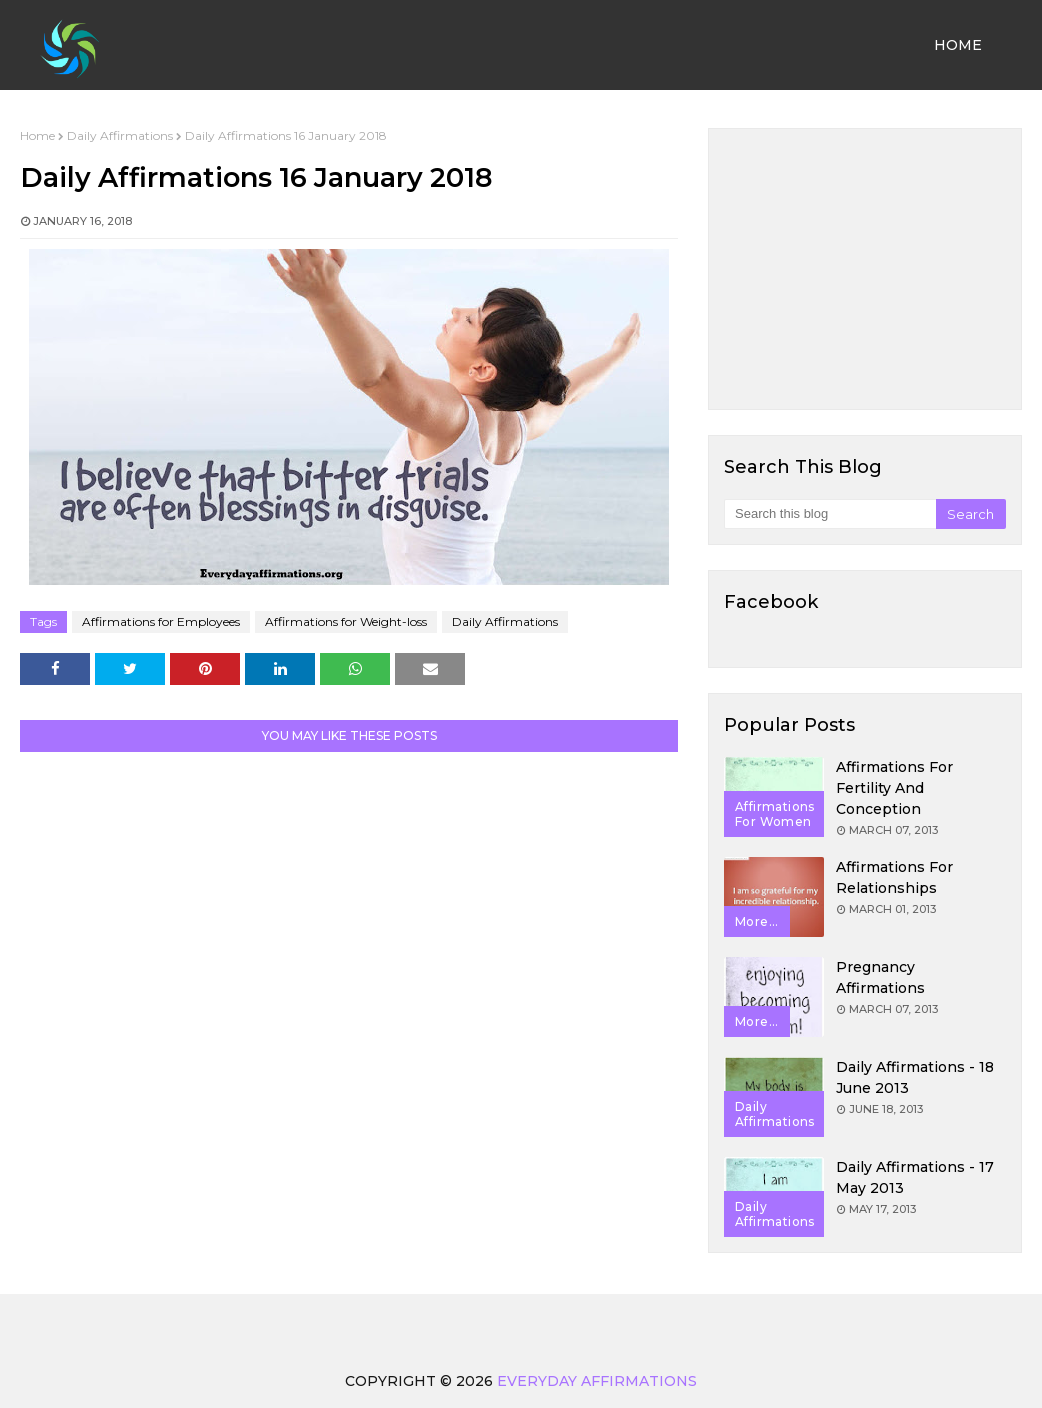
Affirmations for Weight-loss (346, 621)
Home (37, 135)
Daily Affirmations (120, 135)
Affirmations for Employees (161, 621)
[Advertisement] (865, 269)
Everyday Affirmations (597, 1381)
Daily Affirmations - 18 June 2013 (915, 1077)
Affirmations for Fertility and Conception (894, 788)
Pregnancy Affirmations (880, 977)
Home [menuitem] (958, 45)
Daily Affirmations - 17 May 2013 (915, 1177)
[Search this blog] (830, 514)
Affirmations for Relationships (894, 877)
